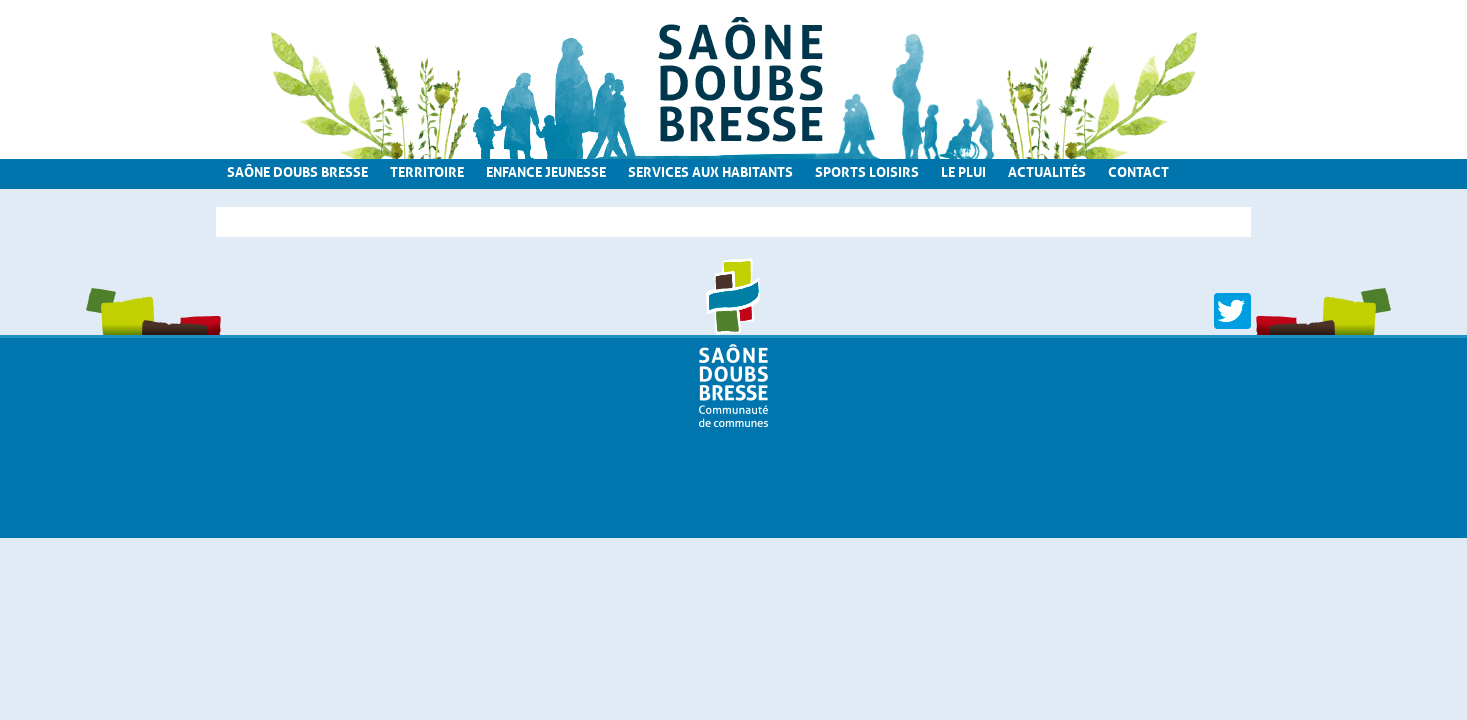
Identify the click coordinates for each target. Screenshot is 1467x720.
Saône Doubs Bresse (297, 170)
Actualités (1047, 170)
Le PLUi (963, 170)
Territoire (427, 170)
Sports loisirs (867, 170)
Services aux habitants (710, 170)
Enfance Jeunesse (546, 170)
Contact (1138, 170)
